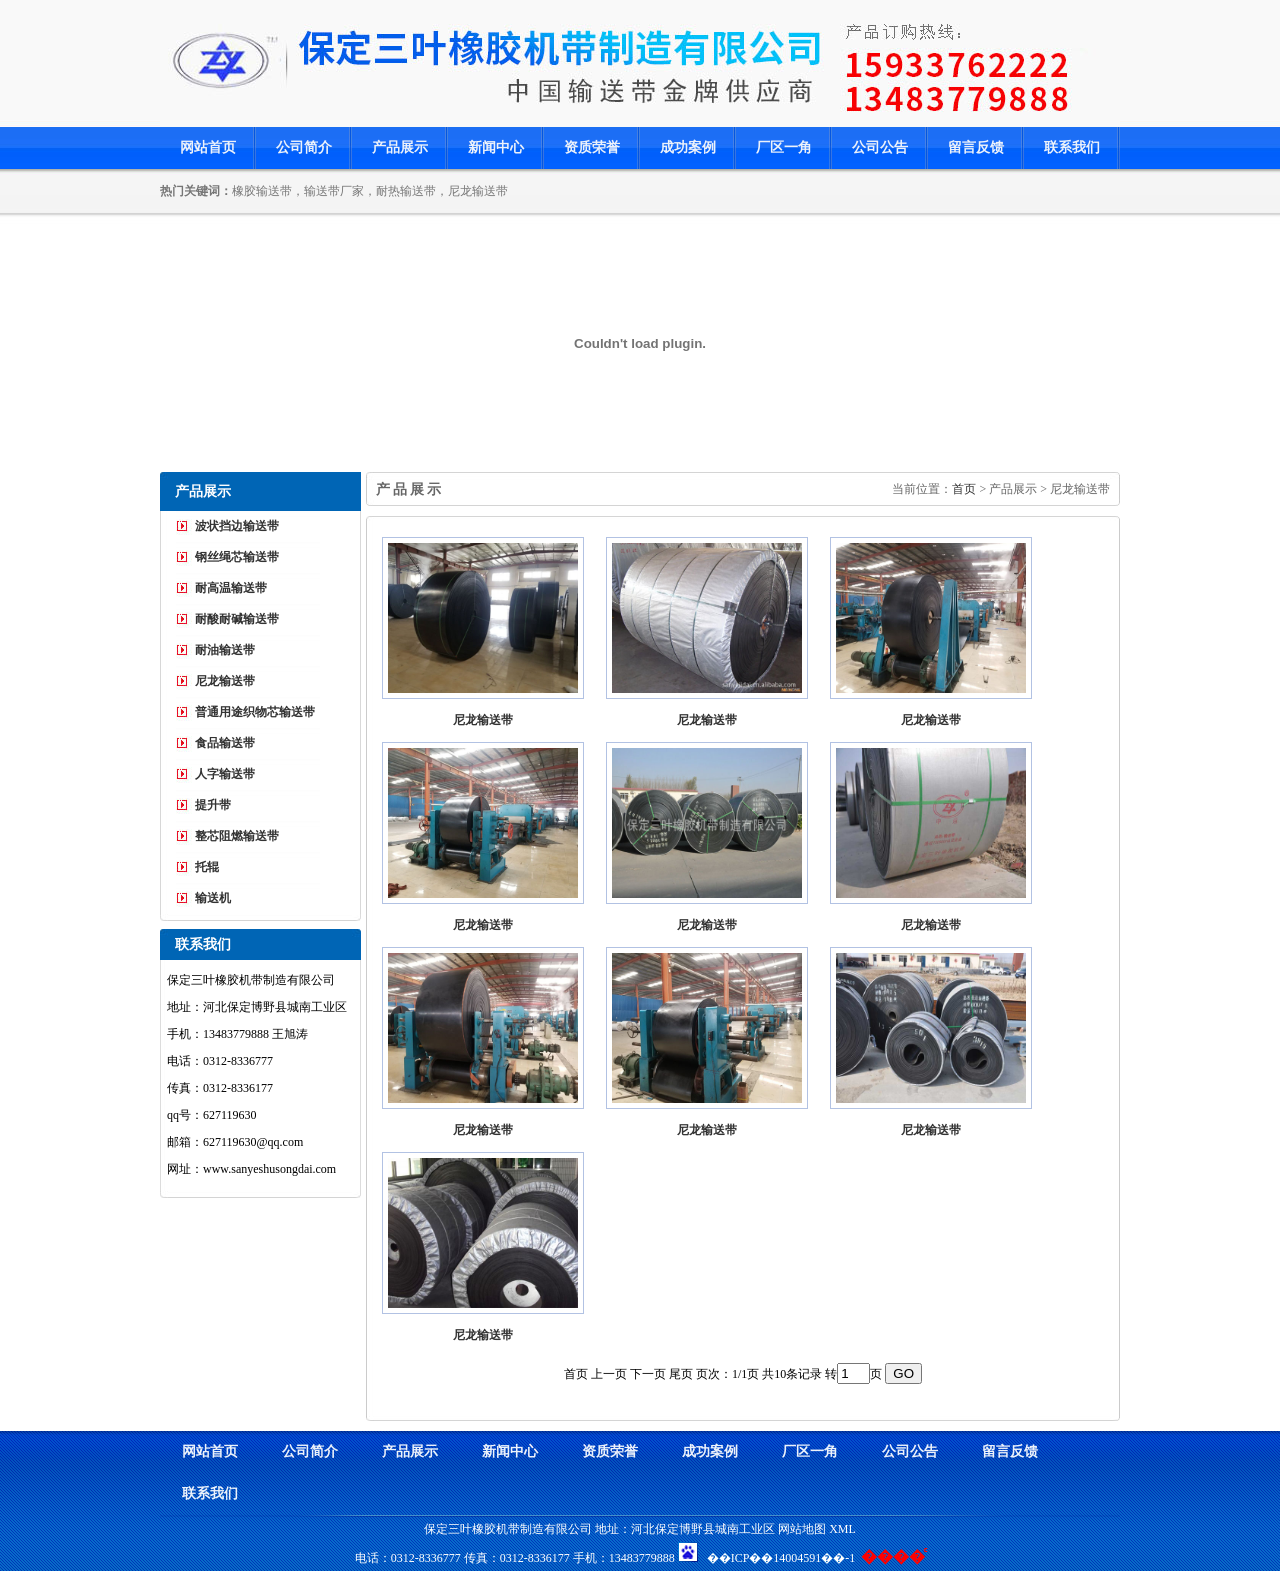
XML (842, 1529)
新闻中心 (496, 147)
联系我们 (1072, 147)
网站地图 (802, 1529)
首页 (964, 489)
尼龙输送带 (483, 720)
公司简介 (304, 147)
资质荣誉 (592, 147)
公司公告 (880, 147)
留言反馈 (976, 147)
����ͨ (893, 1556)
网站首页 (208, 147)
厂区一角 (784, 147)
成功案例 (688, 147)
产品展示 (400, 147)
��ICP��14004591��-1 (781, 1558)
